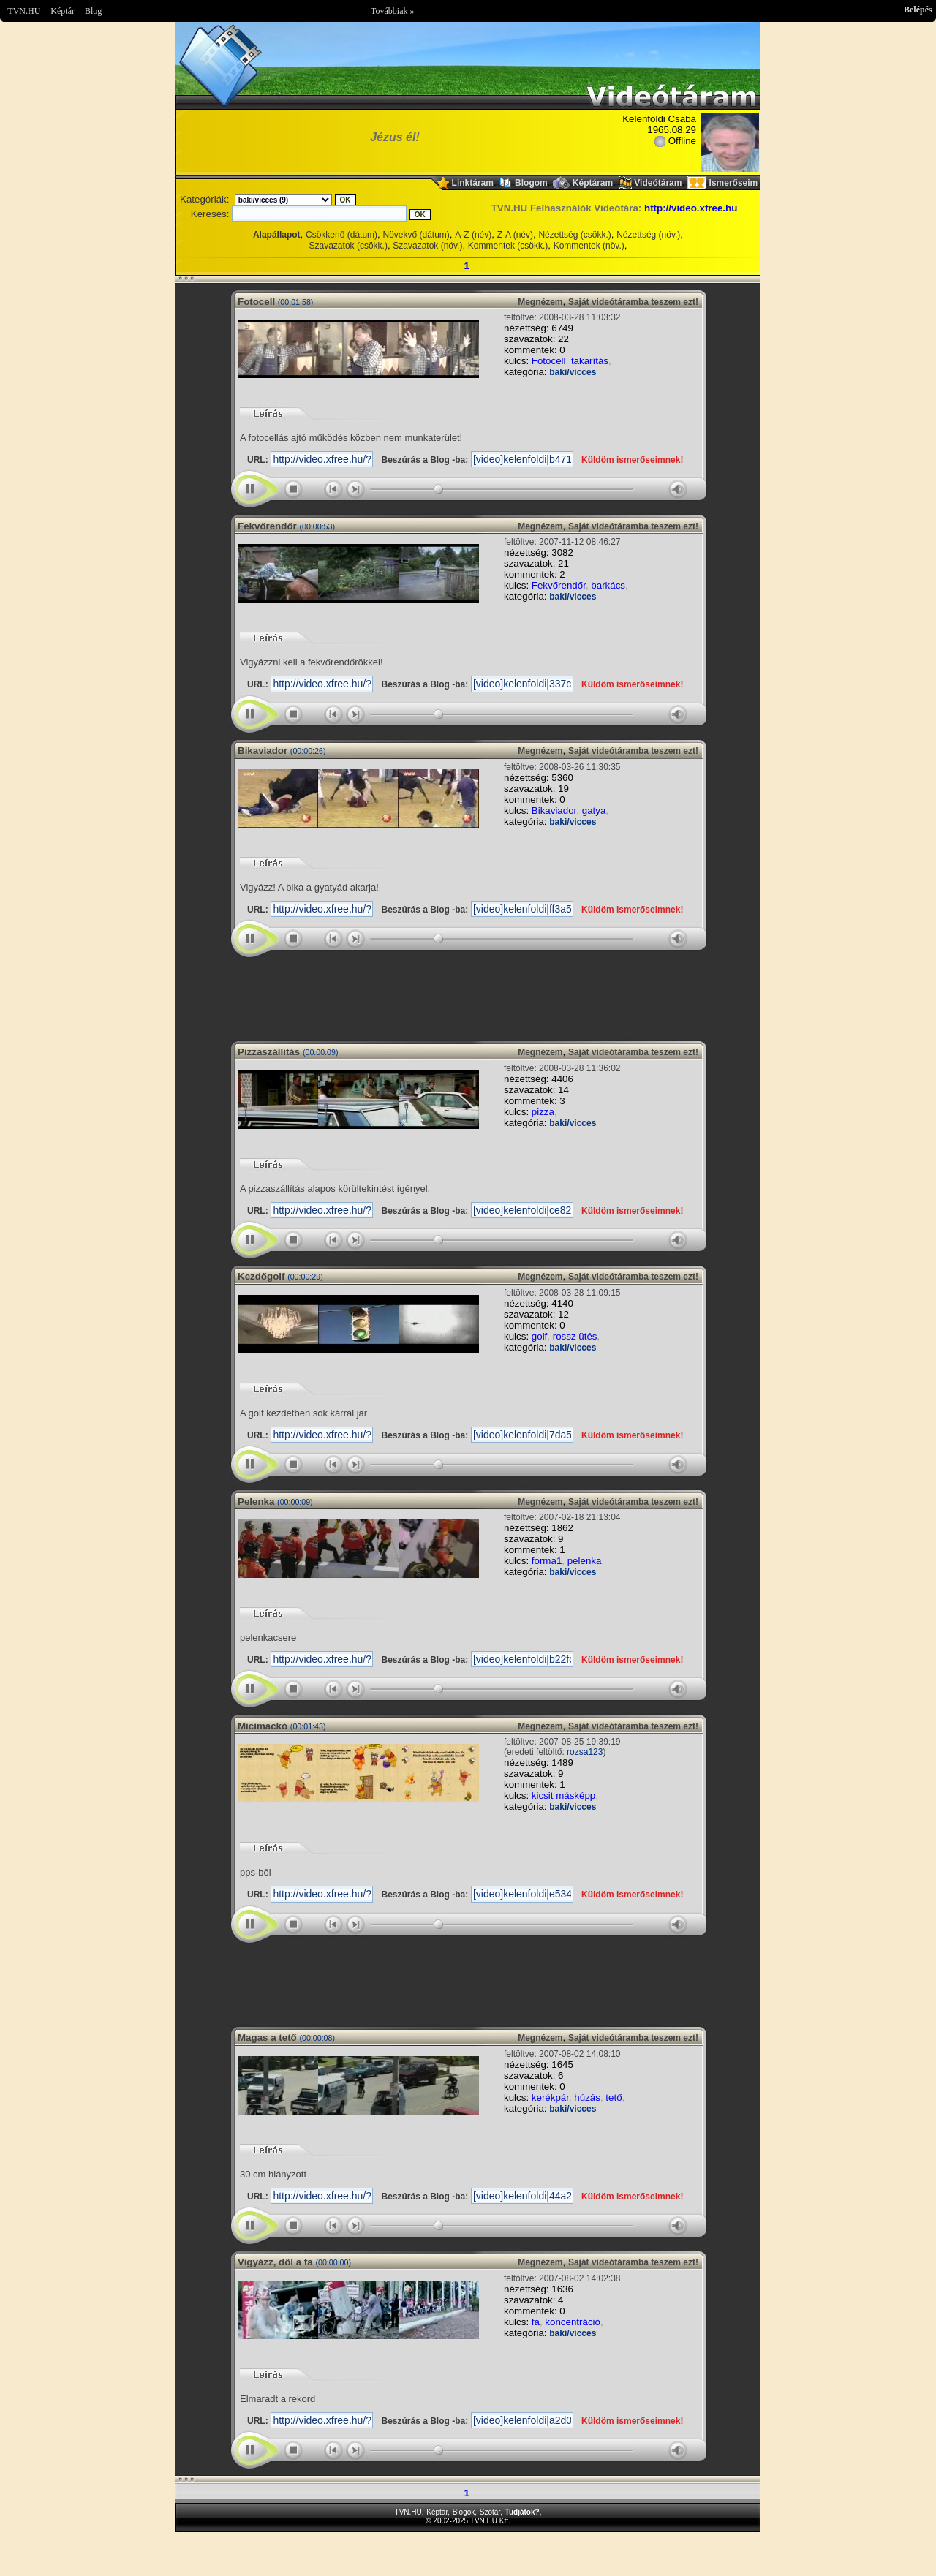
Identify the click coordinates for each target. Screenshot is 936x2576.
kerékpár (550, 2097)
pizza (543, 1111)
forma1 (547, 1560)
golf (540, 1336)
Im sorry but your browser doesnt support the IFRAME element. (468, 994)
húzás (587, 2097)
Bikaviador (554, 810)
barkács (608, 585)
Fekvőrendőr (559, 585)
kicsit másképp (563, 1795)
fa (536, 2321)
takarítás (589, 360)
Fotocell (549, 360)
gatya (594, 810)
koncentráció (572, 2321)
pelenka (584, 1560)
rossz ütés (575, 1336)
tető (613, 2097)
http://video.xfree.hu (690, 208)
